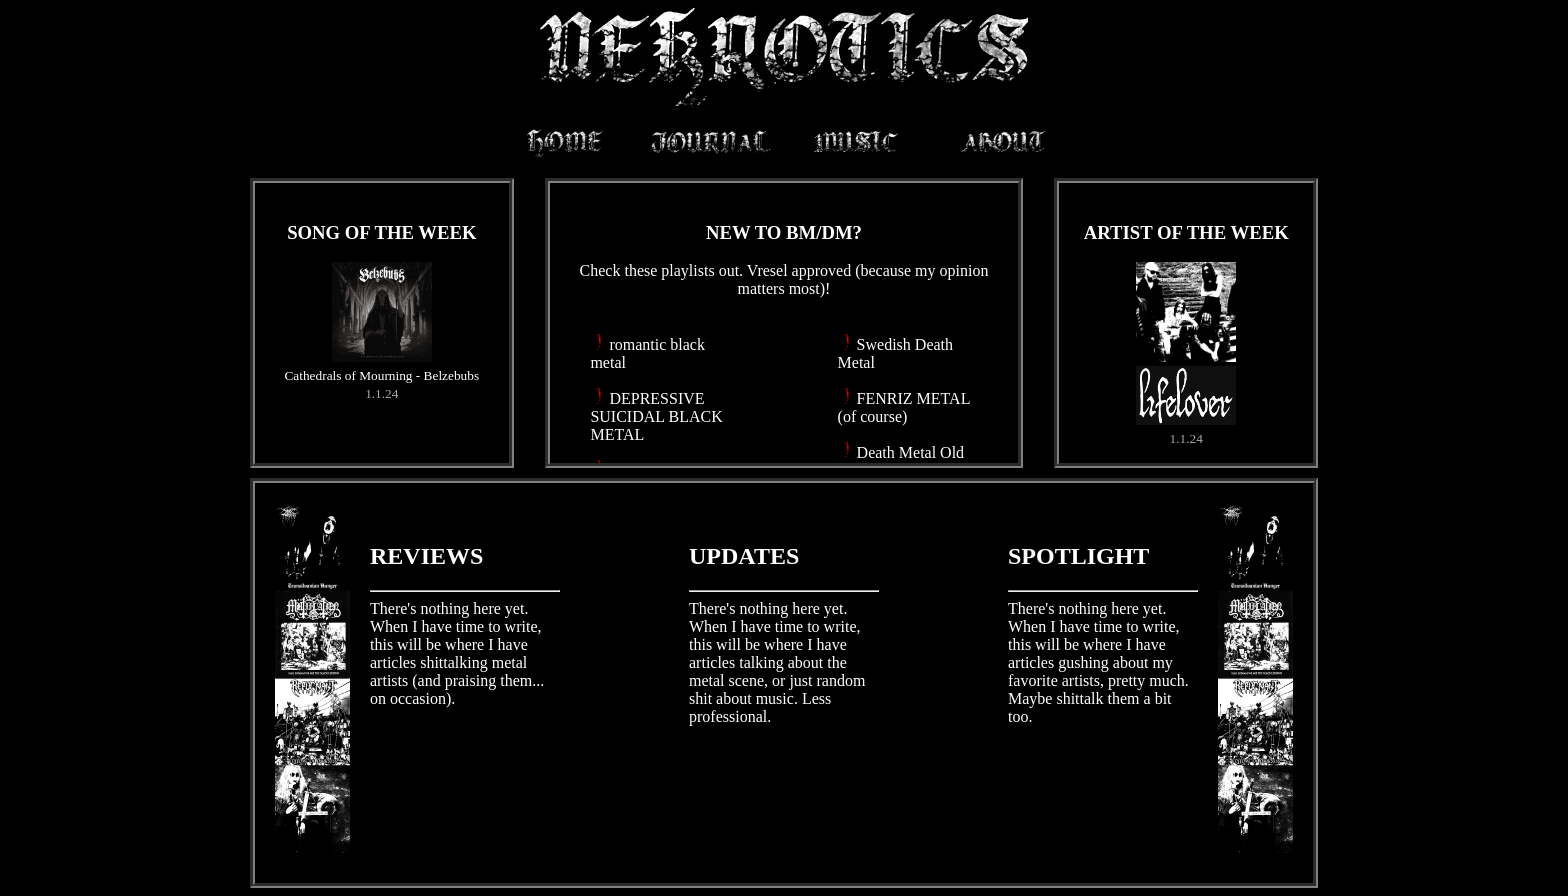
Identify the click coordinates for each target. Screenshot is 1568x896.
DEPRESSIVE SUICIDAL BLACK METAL (656, 416)
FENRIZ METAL (913, 398)
